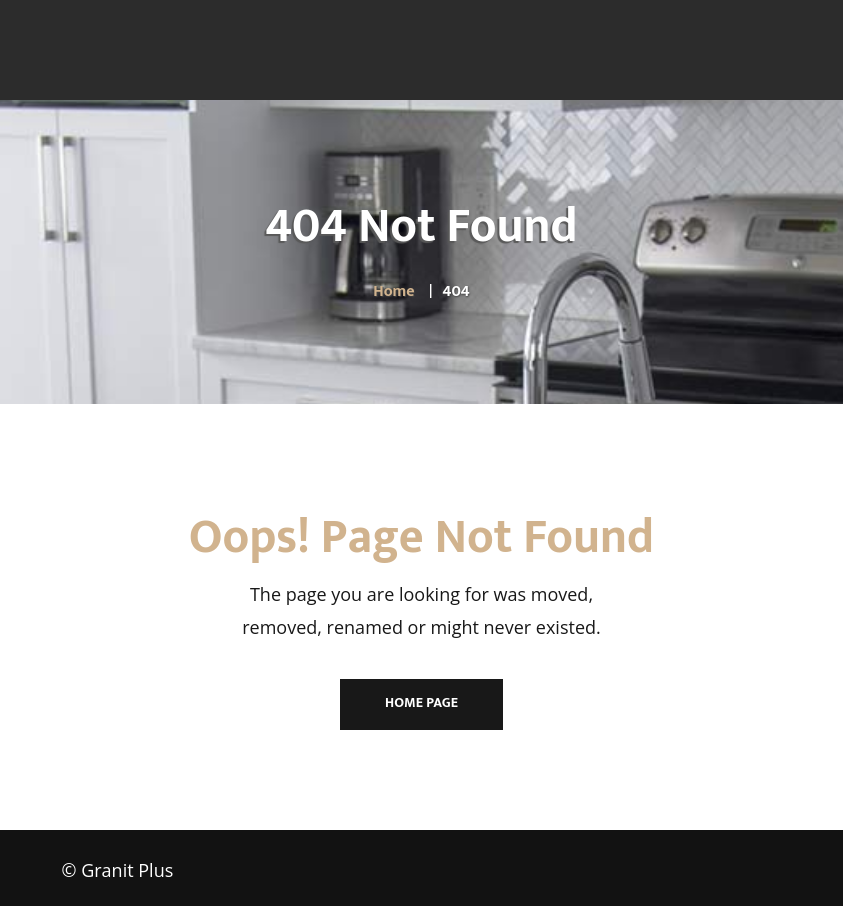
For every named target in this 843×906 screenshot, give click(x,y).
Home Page (421, 702)
